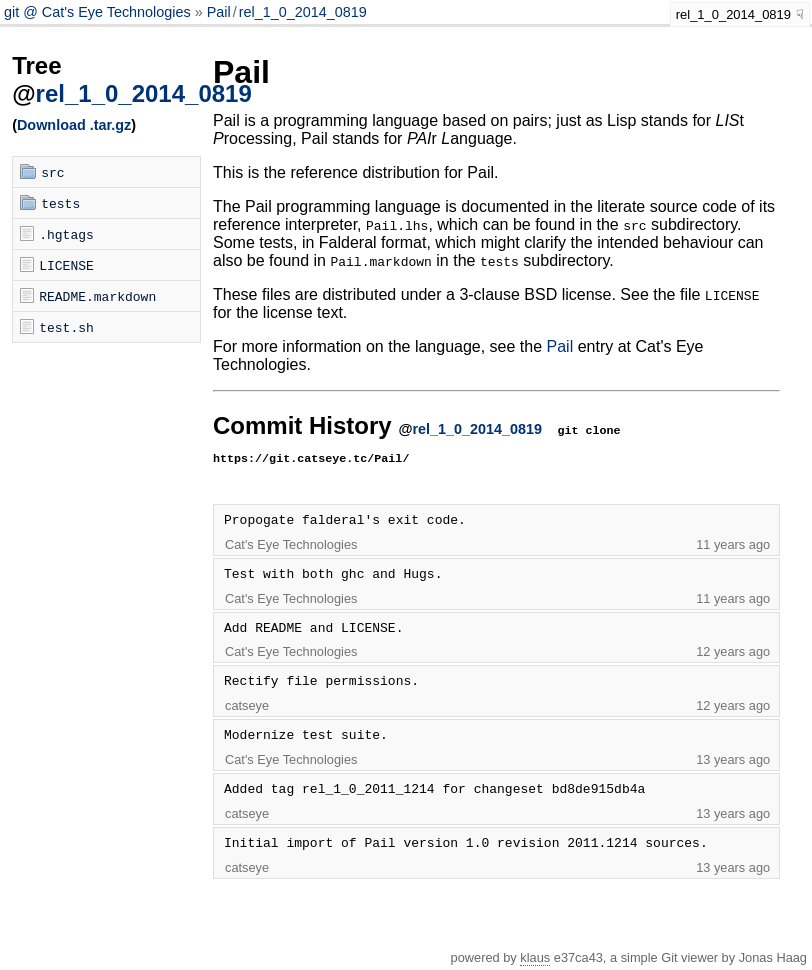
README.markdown (97, 296)
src (52, 172)
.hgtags (66, 234)
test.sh (66, 327)
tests (60, 203)
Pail (219, 12)
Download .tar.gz (74, 125)
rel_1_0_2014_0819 (303, 12)
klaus (535, 957)
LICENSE (66, 265)
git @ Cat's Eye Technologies (99, 12)
